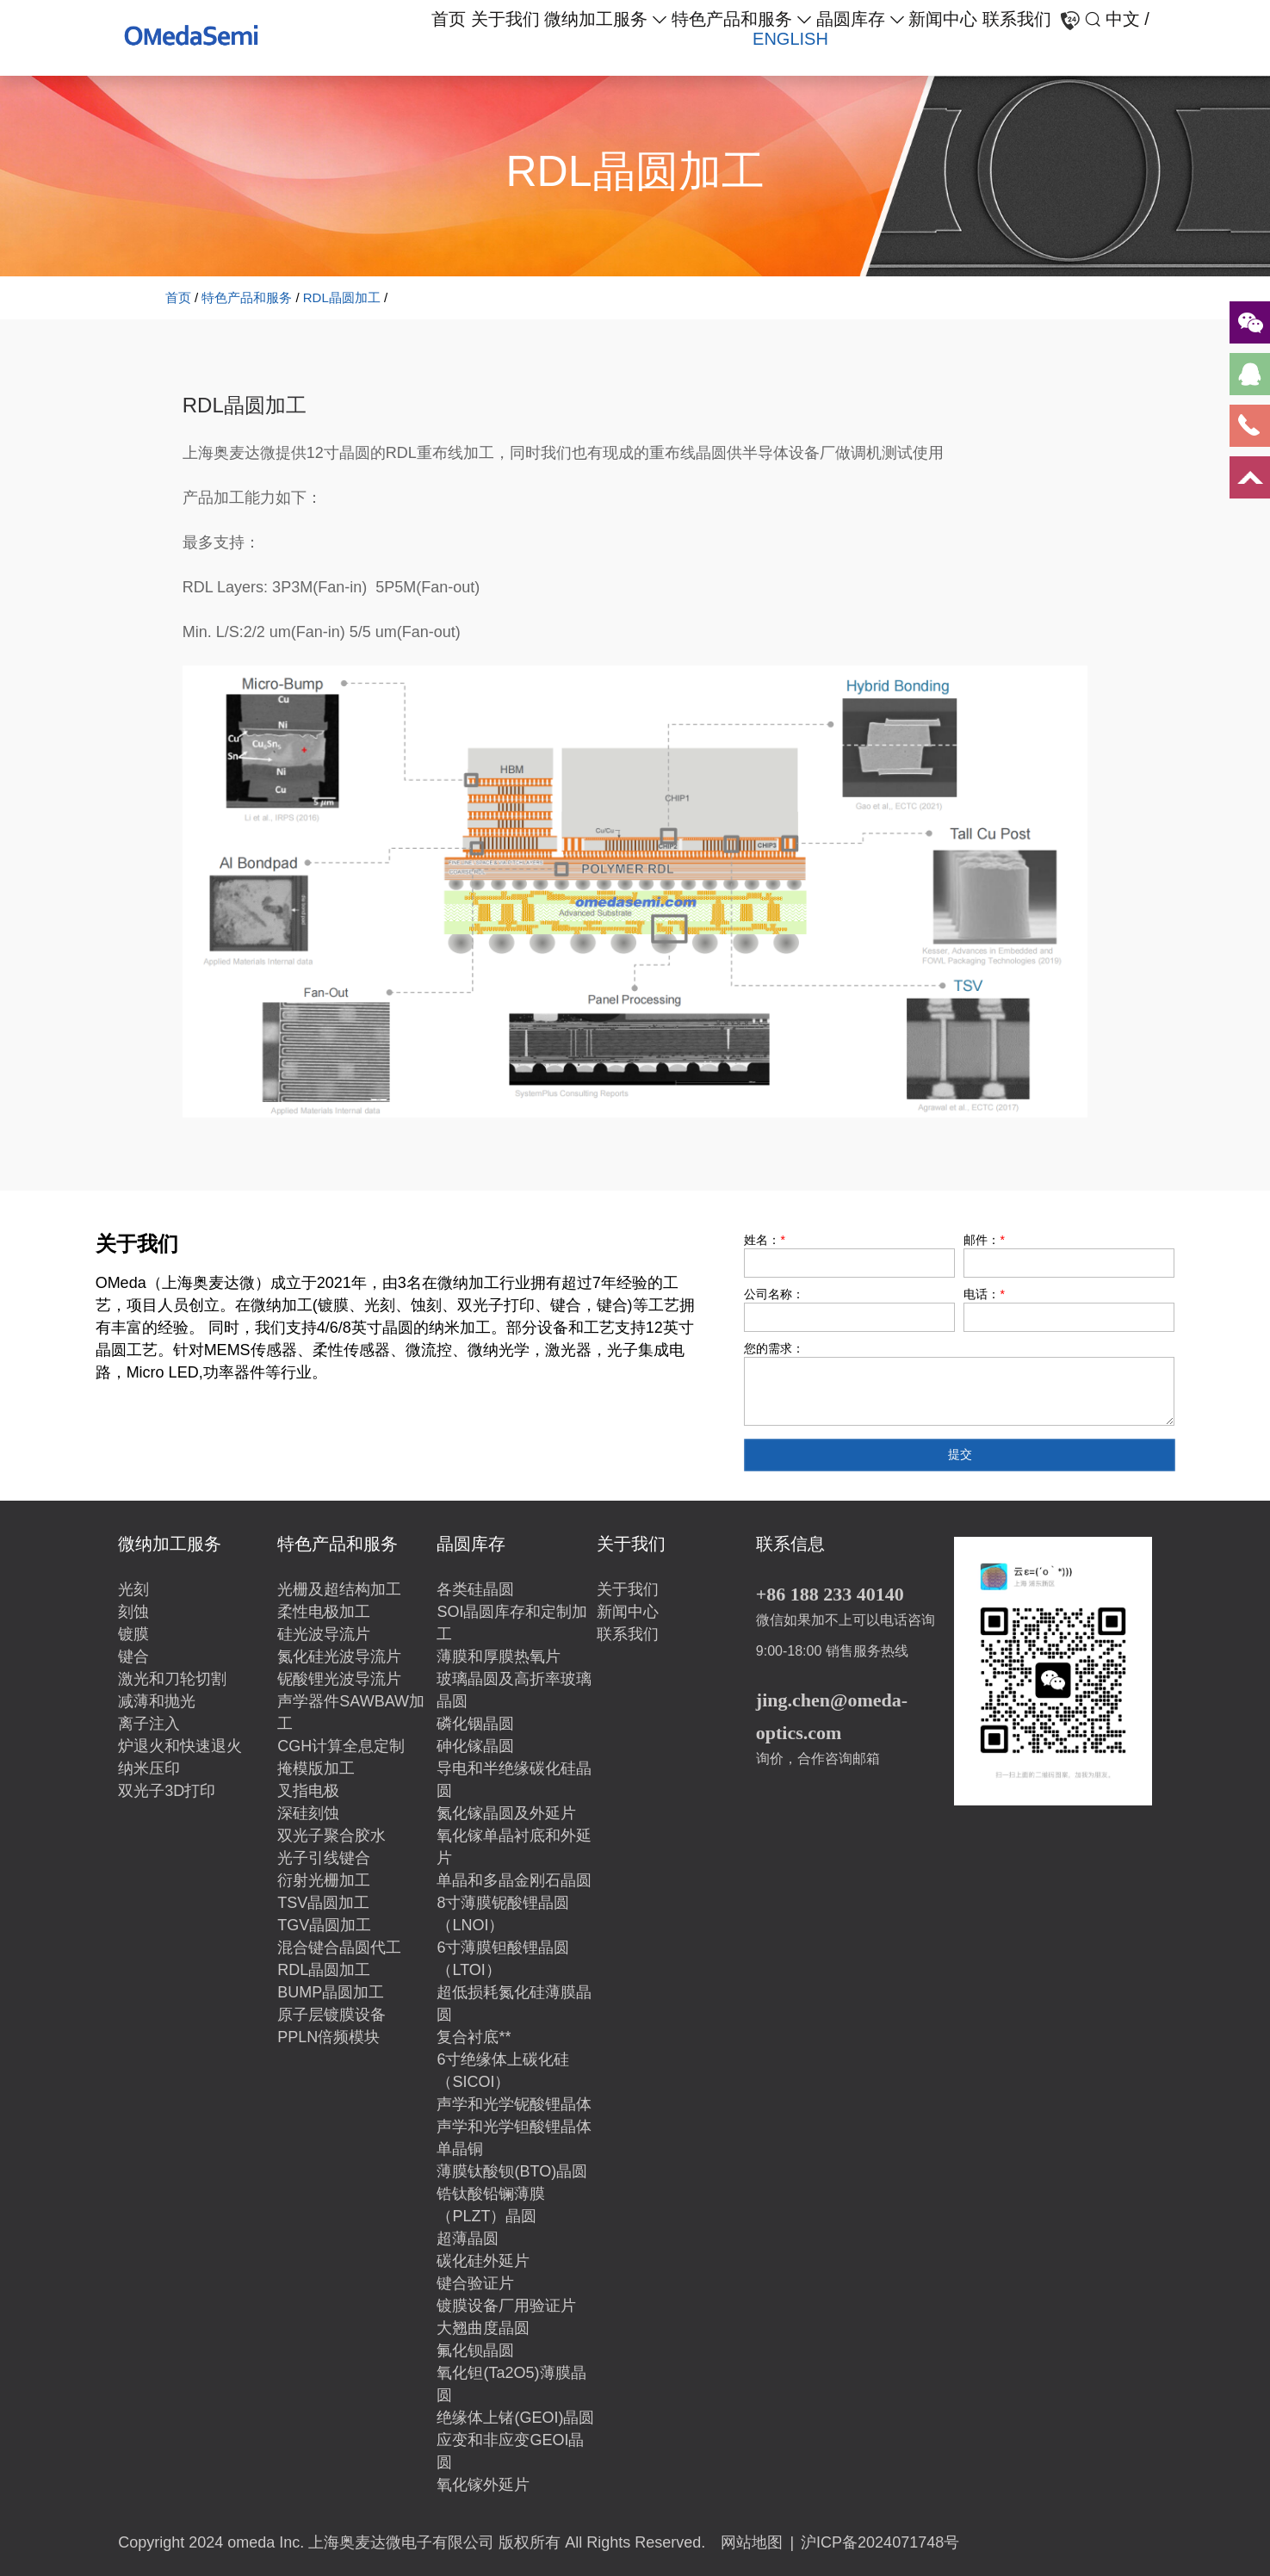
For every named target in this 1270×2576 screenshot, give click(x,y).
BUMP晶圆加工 (330, 1992)
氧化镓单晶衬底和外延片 (514, 1847)
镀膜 (133, 1634)
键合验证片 (475, 2283)
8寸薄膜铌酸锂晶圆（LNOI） (503, 1914)
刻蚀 (133, 1611)
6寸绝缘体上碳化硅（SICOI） (503, 2070)
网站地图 (752, 2542)
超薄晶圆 (468, 2238)
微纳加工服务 (595, 18)
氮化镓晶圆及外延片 (506, 1813)
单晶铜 (460, 2149)
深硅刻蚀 (308, 1813)
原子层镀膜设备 (331, 2014)
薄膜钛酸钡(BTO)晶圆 (512, 2171)
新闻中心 (942, 18)
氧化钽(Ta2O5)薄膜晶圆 (511, 2384)
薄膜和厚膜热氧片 (499, 1656)
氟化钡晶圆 (475, 2350)
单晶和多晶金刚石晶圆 (514, 1880)
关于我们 (505, 18)
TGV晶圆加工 (324, 1925)
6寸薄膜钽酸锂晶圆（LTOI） (503, 1958)
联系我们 (1016, 18)
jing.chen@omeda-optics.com (832, 1716)
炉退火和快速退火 (180, 1746)
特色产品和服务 (732, 18)
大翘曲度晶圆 (483, 2328)
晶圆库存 (850, 18)
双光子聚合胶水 (331, 1835)
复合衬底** (474, 2037)
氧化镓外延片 (483, 2484)
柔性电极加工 (323, 1611)
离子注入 (149, 1723)
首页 (448, 18)
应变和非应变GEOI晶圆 (510, 2451)
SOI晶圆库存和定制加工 (512, 1623)
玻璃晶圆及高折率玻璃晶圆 (514, 1690)
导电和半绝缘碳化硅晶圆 (514, 1779)
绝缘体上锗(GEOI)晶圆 (515, 2417)
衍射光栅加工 (323, 1880)
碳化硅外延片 (483, 2260)
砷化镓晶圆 (475, 1746)
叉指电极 (308, 1790)
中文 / (1127, 19)
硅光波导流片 (323, 1634)
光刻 (133, 1589)
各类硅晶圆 (475, 1589)
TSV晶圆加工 (323, 1902)
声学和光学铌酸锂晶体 (514, 2104)
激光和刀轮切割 (172, 1678)
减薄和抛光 (156, 1701)
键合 (133, 1656)
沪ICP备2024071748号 (880, 2542)
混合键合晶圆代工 (339, 1947)
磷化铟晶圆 (475, 1723)
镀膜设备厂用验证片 (506, 2305)
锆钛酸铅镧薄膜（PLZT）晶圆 (491, 2205)
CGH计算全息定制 (341, 1746)
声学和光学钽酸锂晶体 (514, 2126)
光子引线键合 (323, 1858)
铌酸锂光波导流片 (339, 1678)
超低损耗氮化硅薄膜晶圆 (514, 2003)
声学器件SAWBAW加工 (350, 1712)
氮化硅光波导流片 (339, 1656)
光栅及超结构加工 (339, 1589)
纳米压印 (149, 1768)
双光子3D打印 (166, 1790)
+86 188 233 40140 (830, 1594)
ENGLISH (790, 38)
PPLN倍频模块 (328, 2037)
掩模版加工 (316, 1768)
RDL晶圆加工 (342, 297)
